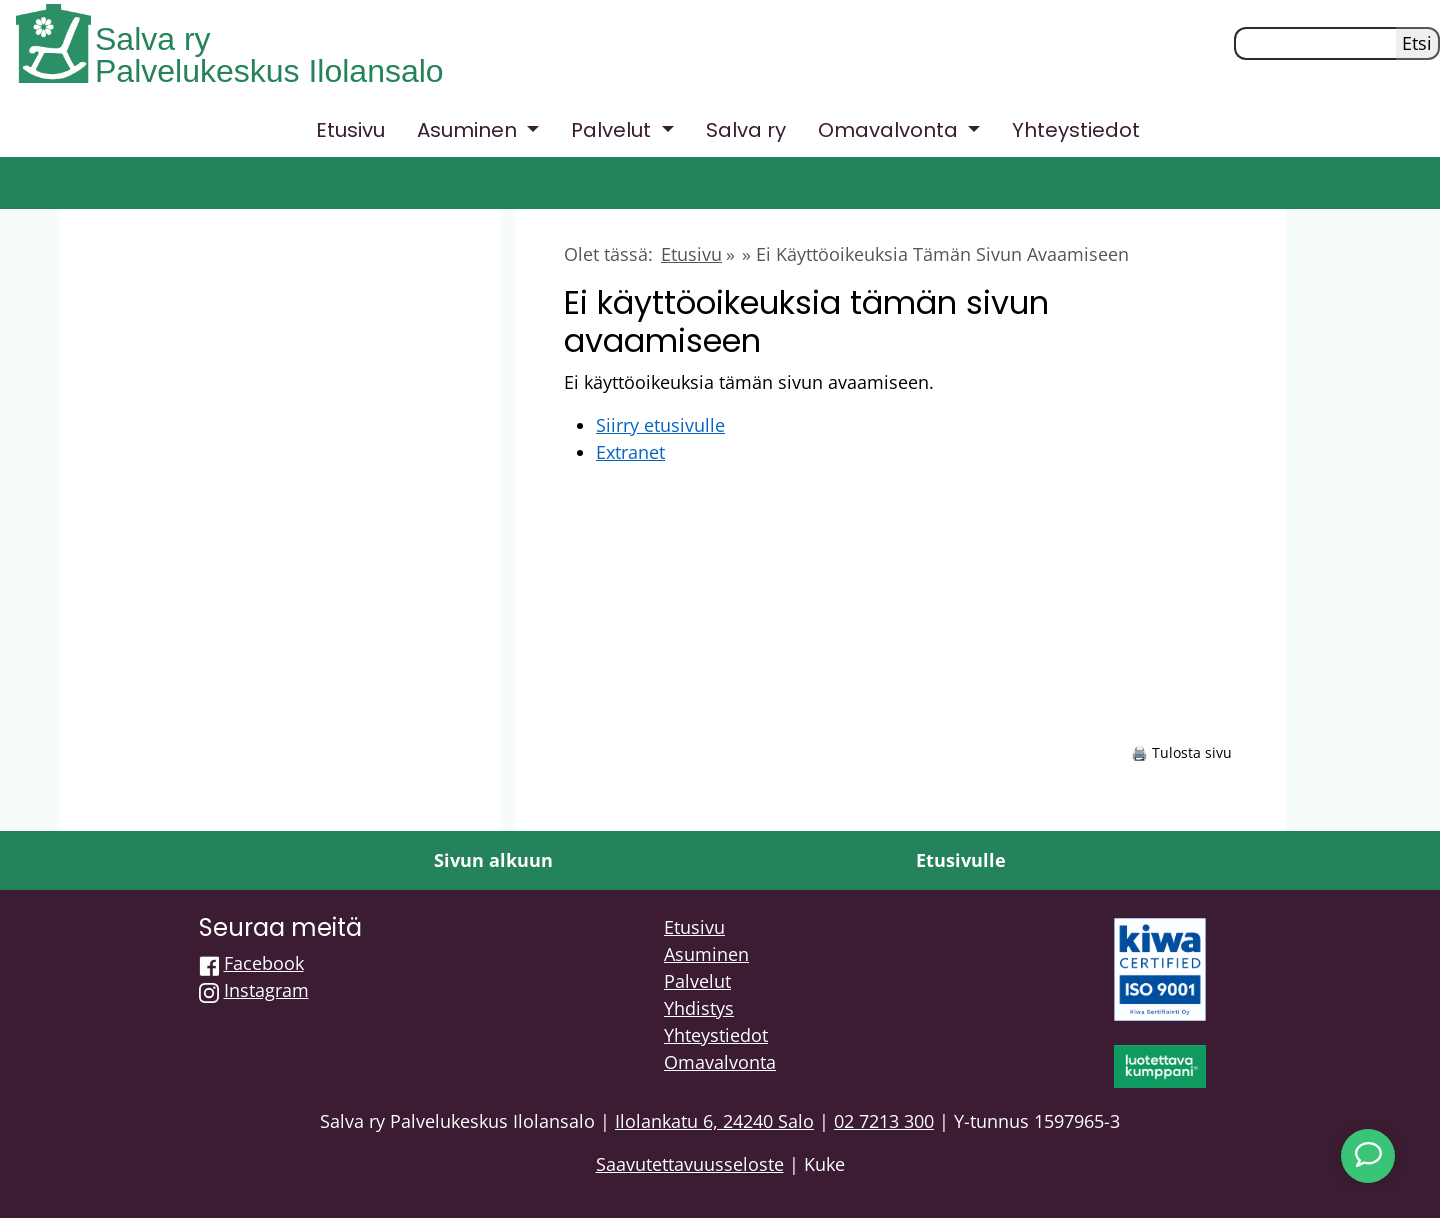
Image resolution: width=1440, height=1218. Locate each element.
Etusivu (350, 130)
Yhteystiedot (1076, 130)
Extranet (630, 452)
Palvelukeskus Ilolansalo (269, 71)
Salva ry (153, 39)
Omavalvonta (720, 1062)
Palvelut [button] (613, 130)
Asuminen (706, 954)
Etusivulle (961, 860)
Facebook (264, 963)
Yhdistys (699, 1008)
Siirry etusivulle (660, 425)
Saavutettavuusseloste (690, 1164)
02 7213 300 (884, 1121)
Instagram (266, 990)
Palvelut (697, 981)
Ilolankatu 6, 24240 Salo (714, 1121)
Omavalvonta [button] (890, 130)
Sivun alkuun (493, 860)
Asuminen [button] (469, 130)
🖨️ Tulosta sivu (1181, 752)
